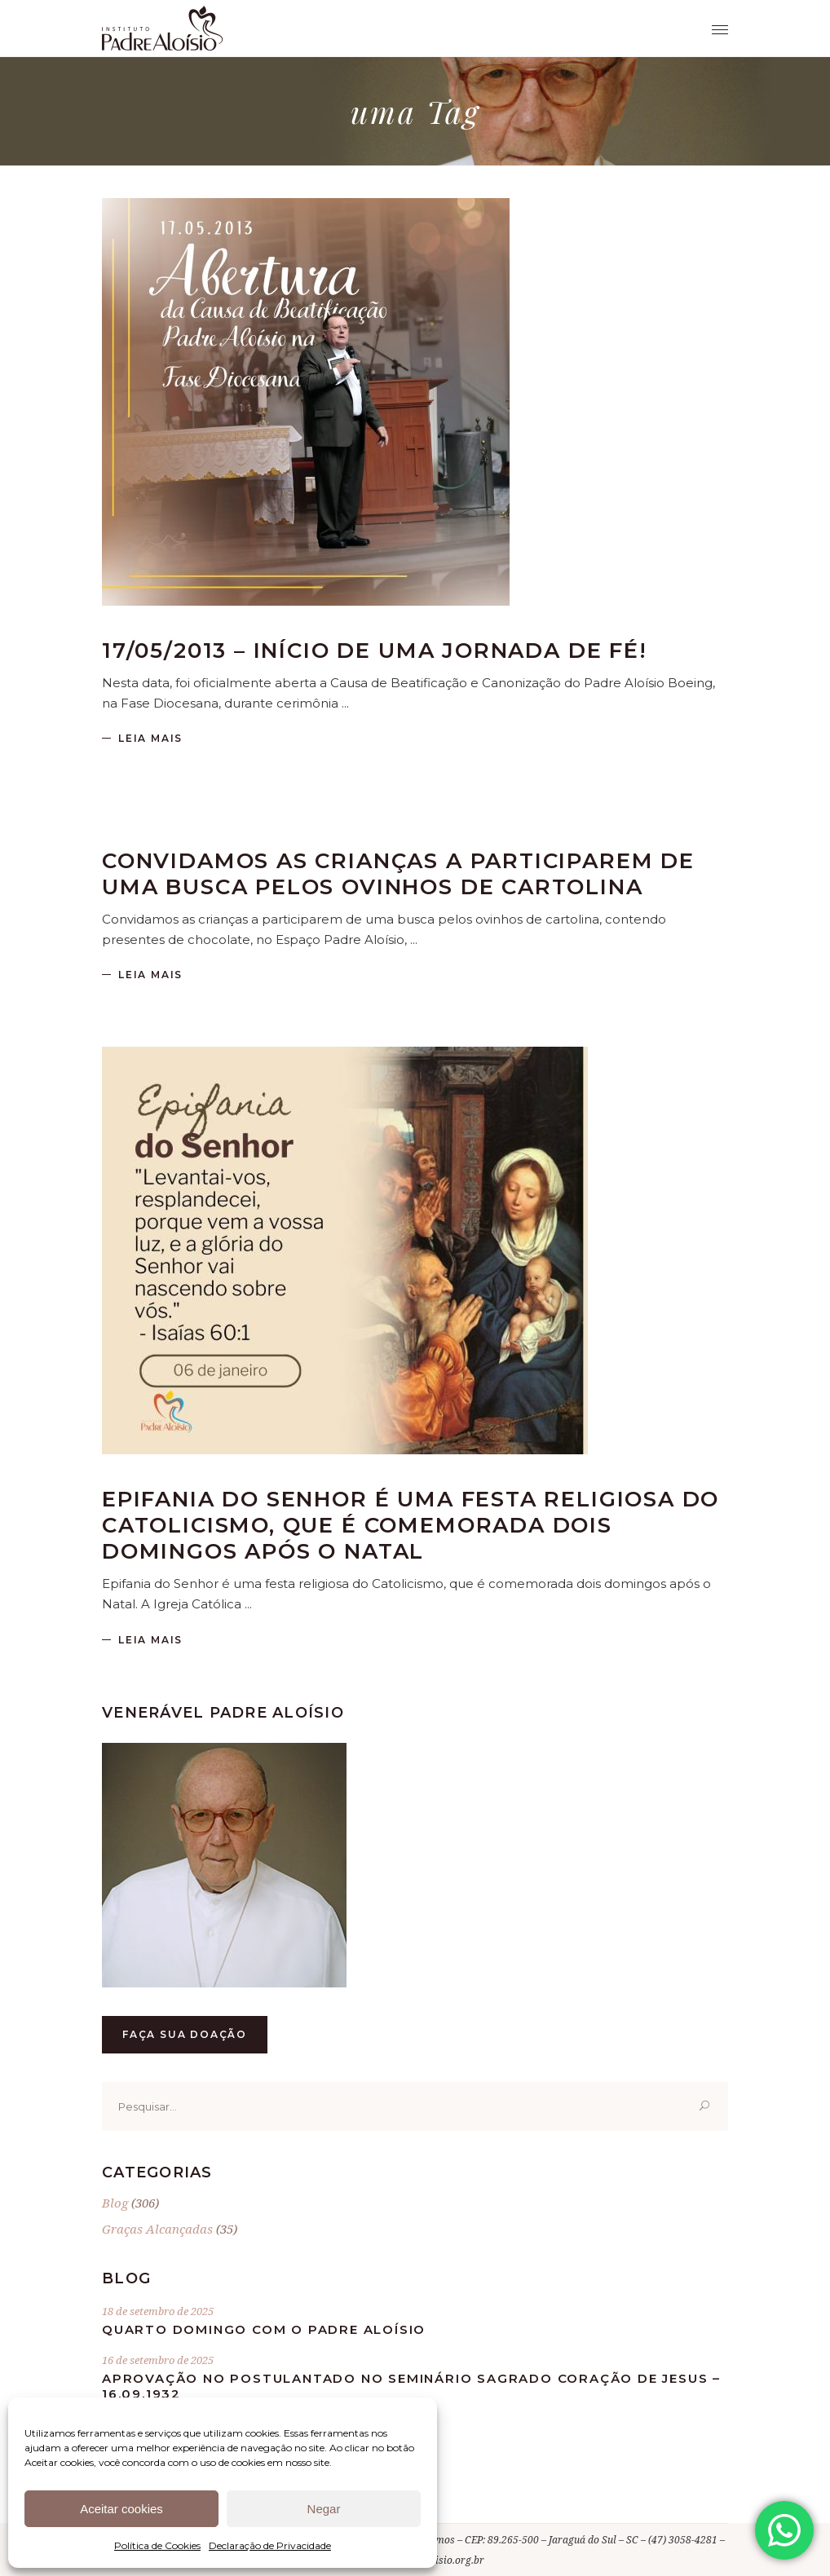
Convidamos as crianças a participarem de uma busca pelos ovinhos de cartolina (398, 874)
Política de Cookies (157, 2545)
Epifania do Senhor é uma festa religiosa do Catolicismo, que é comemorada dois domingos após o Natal (410, 1525)
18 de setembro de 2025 (158, 2311)
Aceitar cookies (121, 2509)
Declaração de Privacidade (270, 2545)
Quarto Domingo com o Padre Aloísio (264, 2329)
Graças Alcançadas (157, 2229)
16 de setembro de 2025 (158, 2360)
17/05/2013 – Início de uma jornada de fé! (374, 650)
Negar (324, 2509)
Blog (115, 2202)
